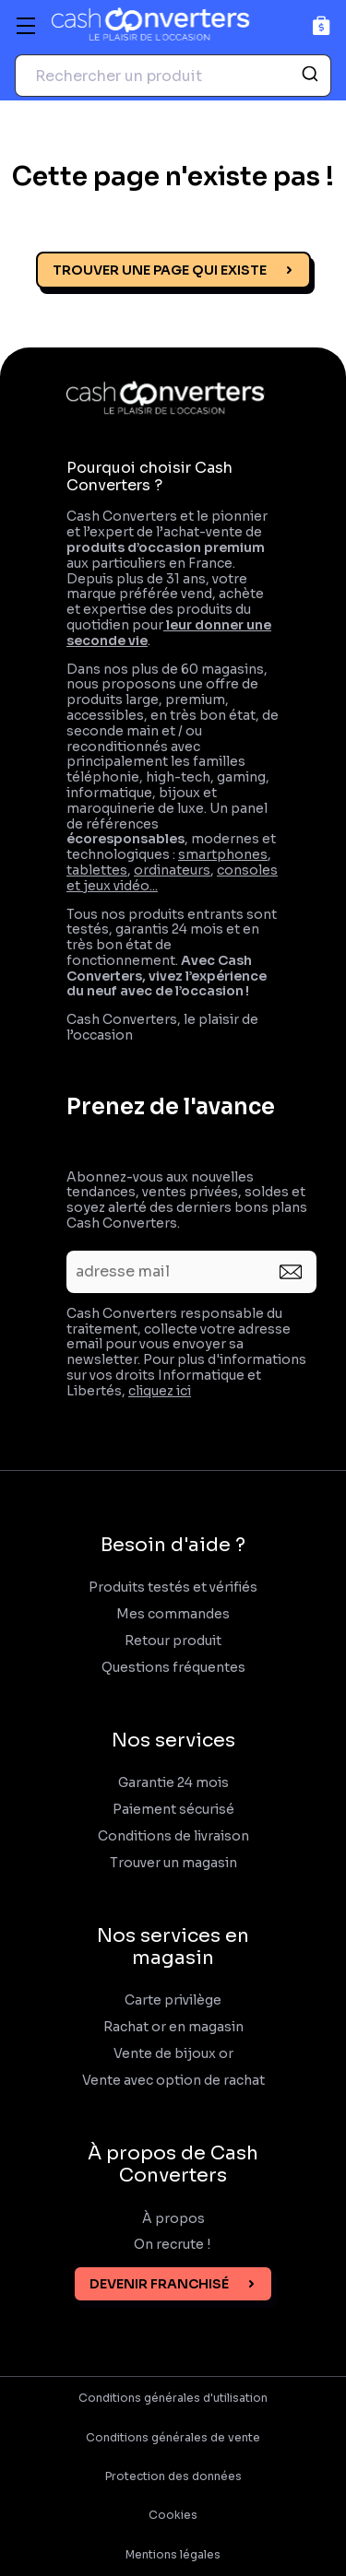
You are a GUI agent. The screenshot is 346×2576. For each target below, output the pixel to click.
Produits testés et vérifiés (173, 1587)
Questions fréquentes (173, 1668)
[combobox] (173, 75)
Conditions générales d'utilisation (173, 2398)
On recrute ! (173, 2245)
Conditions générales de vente (173, 2437)
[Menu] (26, 26)
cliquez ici (159, 1390)
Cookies (173, 2515)
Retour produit (173, 1641)
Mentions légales (173, 2554)
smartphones (223, 854)
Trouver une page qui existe (160, 270)
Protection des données (173, 2476)
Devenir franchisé (159, 2284)
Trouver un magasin (173, 1863)
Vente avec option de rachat (173, 2080)
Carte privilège (173, 2000)
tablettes (96, 870)
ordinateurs (172, 870)
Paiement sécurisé (173, 1809)
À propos (173, 2219)
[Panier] (321, 25)
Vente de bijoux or (173, 2054)
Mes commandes (173, 1614)
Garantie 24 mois (173, 1783)
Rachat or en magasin (173, 2027)
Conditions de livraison (173, 1836)
